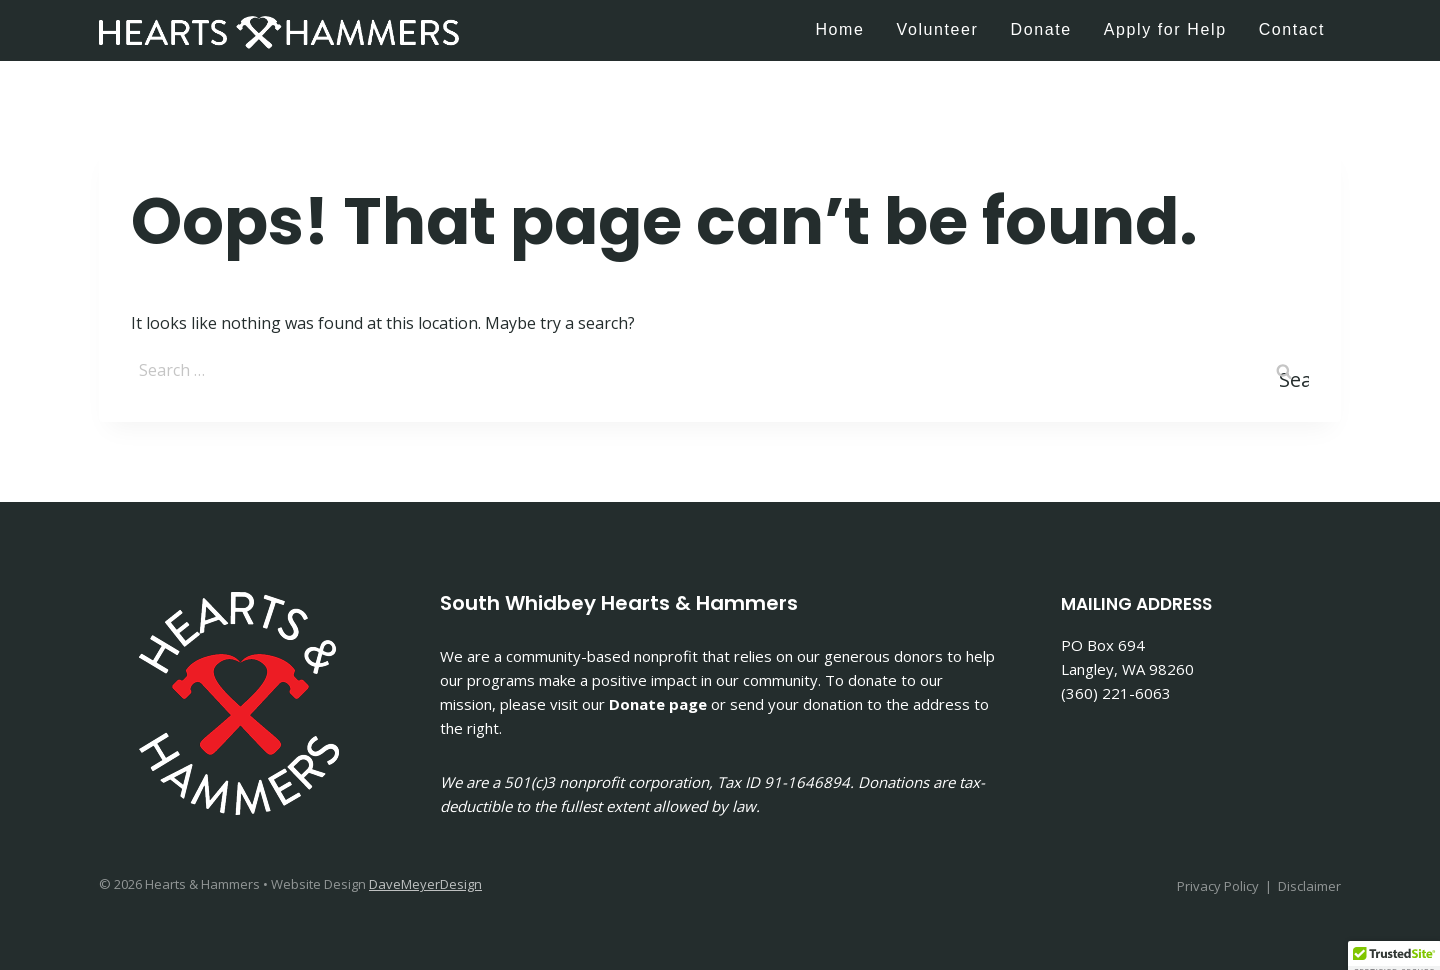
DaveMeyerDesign (425, 884)
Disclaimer (1309, 886)
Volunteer (938, 29)
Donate (1041, 29)
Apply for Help (1165, 29)
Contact (1292, 29)
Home (839, 29)
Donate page (658, 704)
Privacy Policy (1218, 886)
